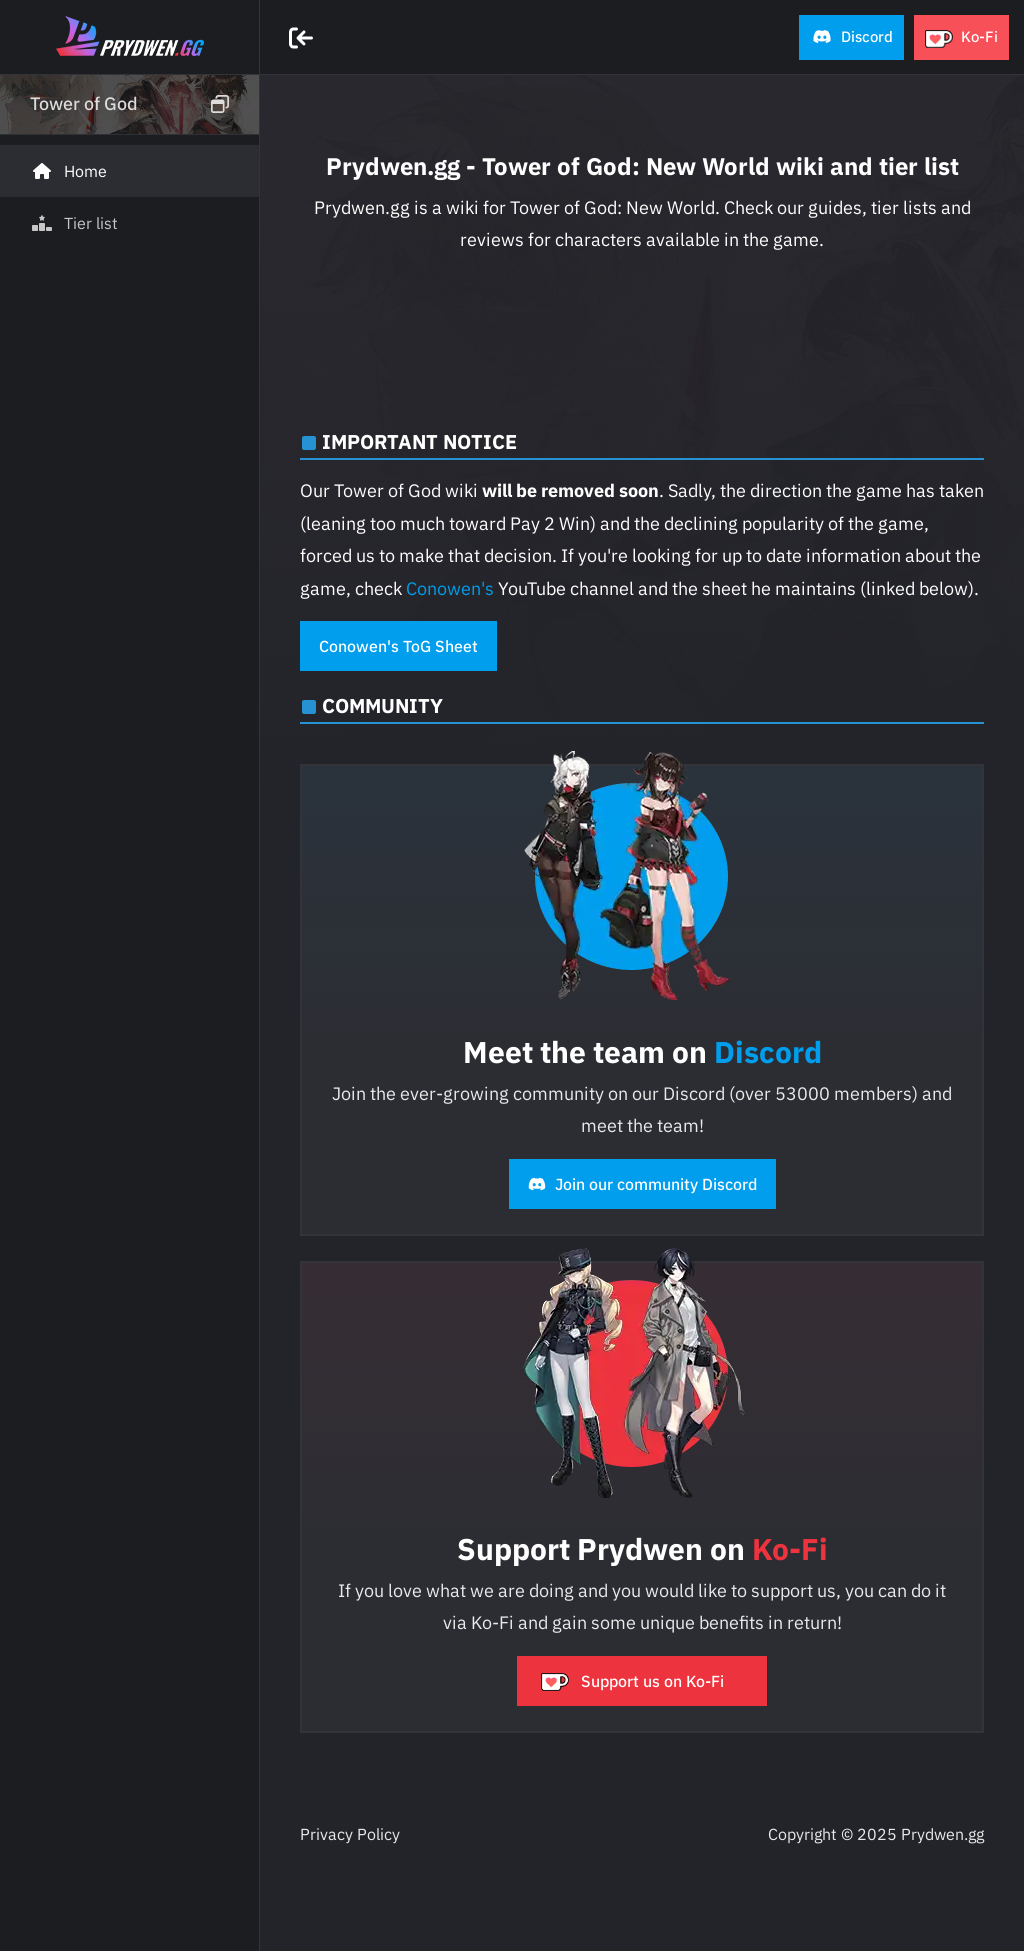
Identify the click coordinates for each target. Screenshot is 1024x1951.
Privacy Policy (350, 1834)
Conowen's (450, 588)
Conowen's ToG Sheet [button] (398, 646)
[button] (851, 37)
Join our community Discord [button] (642, 1184)
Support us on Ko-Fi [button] (632, 1681)
